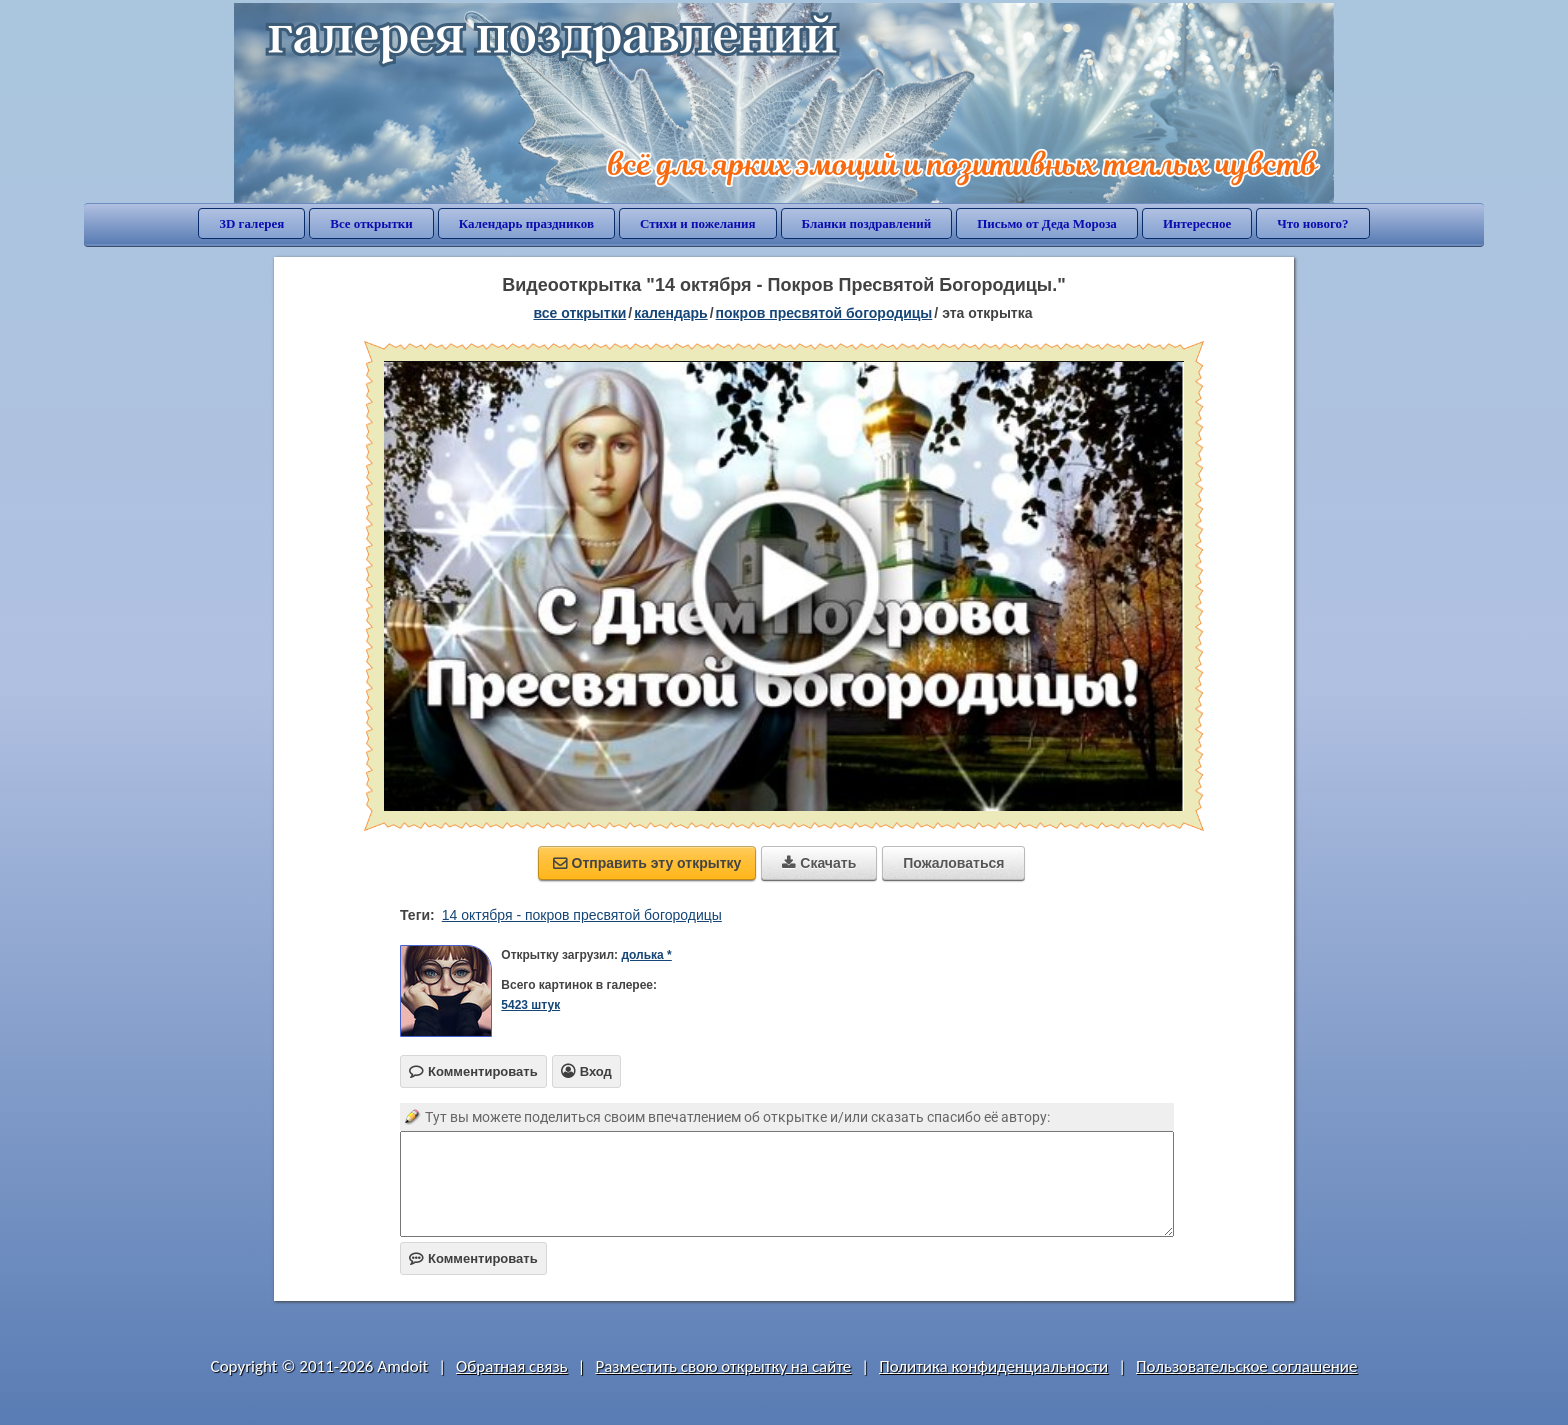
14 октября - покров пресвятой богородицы (582, 915)
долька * (646, 955)
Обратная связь (512, 1366)
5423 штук (530, 1005)
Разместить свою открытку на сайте (723, 1366)
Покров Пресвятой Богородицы (824, 313)
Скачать (819, 863)
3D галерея (251, 223)
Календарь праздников (526, 223)
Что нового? (1312, 223)
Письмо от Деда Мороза (1047, 223)
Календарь (671, 313)
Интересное (1197, 223)
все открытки (579, 313)
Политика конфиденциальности (993, 1366)
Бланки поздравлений (867, 223)
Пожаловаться (953, 863)
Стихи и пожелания (698, 223)
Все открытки (371, 223)
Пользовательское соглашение (1246, 1366)
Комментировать (473, 1258)
